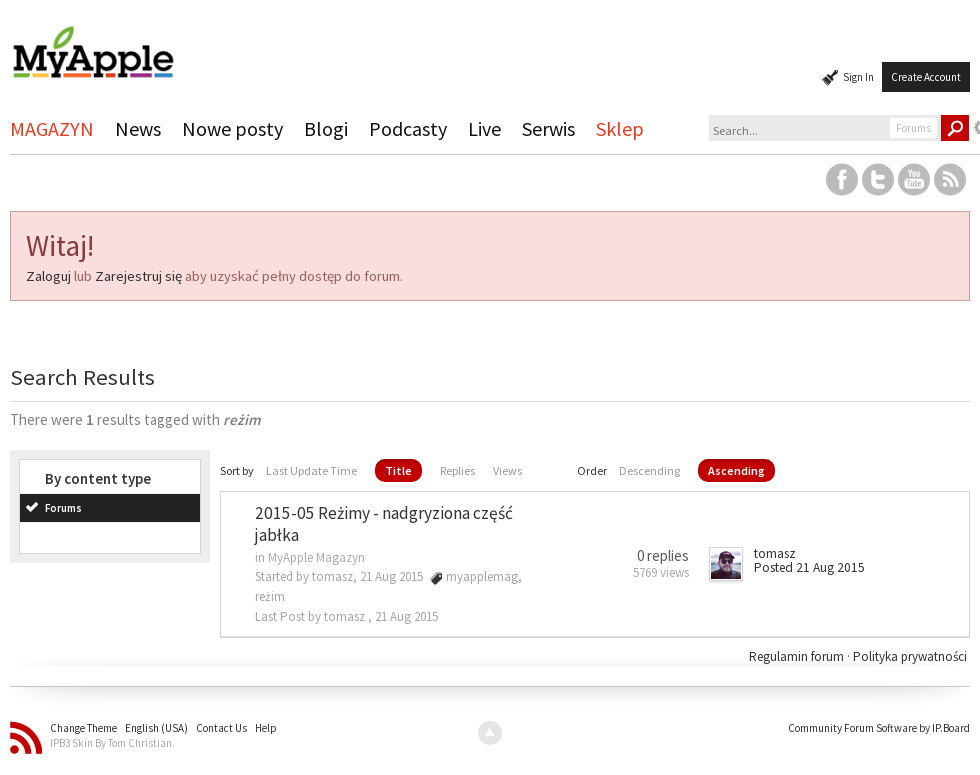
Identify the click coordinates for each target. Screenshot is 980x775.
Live (484, 128)
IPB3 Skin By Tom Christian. (112, 743)
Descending (649, 470)
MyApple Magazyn (316, 557)
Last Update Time (311, 470)
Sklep (620, 128)
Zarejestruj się (138, 276)
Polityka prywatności (910, 656)
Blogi (326, 128)
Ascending (736, 470)
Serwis (548, 128)
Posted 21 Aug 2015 (809, 567)
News (138, 128)
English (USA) (156, 728)
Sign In (858, 77)
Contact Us (221, 728)
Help (266, 728)
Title (398, 470)
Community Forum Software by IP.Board (879, 728)
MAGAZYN (52, 128)
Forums (63, 508)
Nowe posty (232, 128)
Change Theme (83, 728)
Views (507, 470)
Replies (457, 470)
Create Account (926, 77)
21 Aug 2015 (406, 616)
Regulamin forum (798, 656)
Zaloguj (48, 276)
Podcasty (408, 128)
